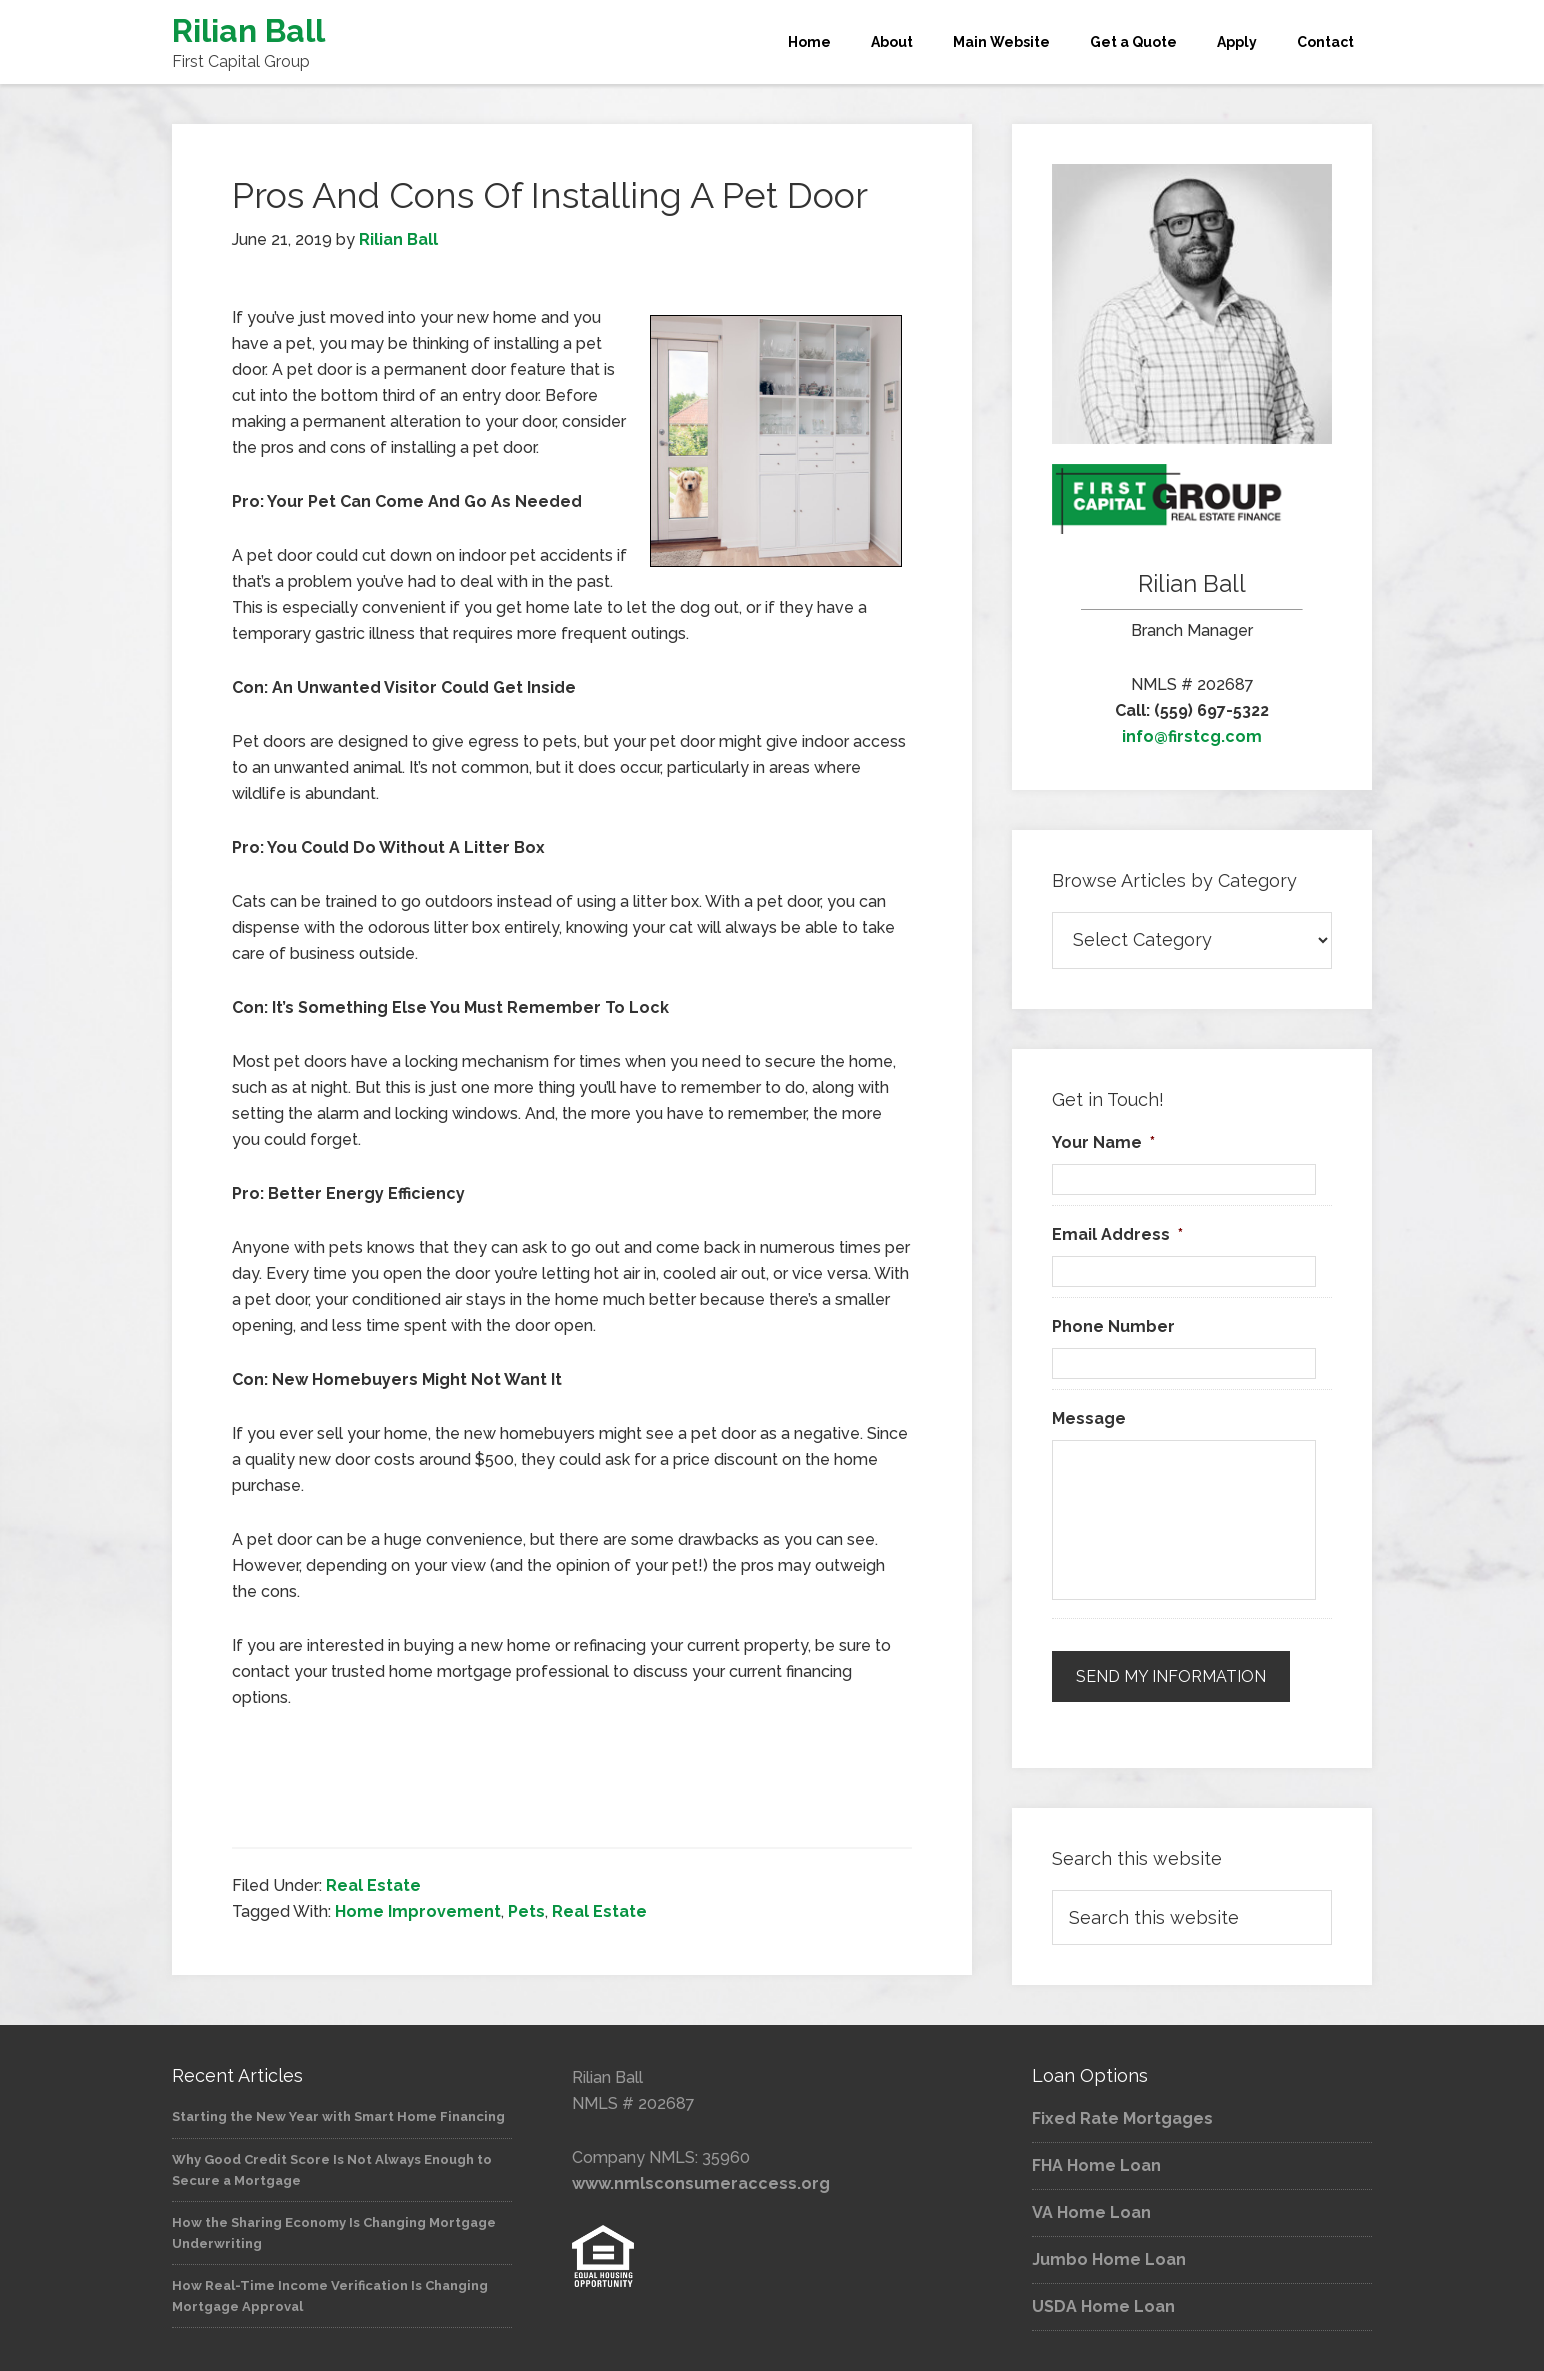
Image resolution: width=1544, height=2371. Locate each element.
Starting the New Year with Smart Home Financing (338, 2116)
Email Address (1117, 1234)
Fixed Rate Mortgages (1122, 2118)
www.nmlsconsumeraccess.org (701, 2183)
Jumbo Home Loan (1109, 2259)
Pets (526, 1911)
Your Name (1103, 1142)
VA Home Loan (1091, 2212)
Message (1089, 1418)
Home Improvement (418, 1911)
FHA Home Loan (1096, 2165)
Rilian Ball (248, 30)
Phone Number (1113, 1326)
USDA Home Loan (1103, 2306)
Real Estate (373, 1885)
